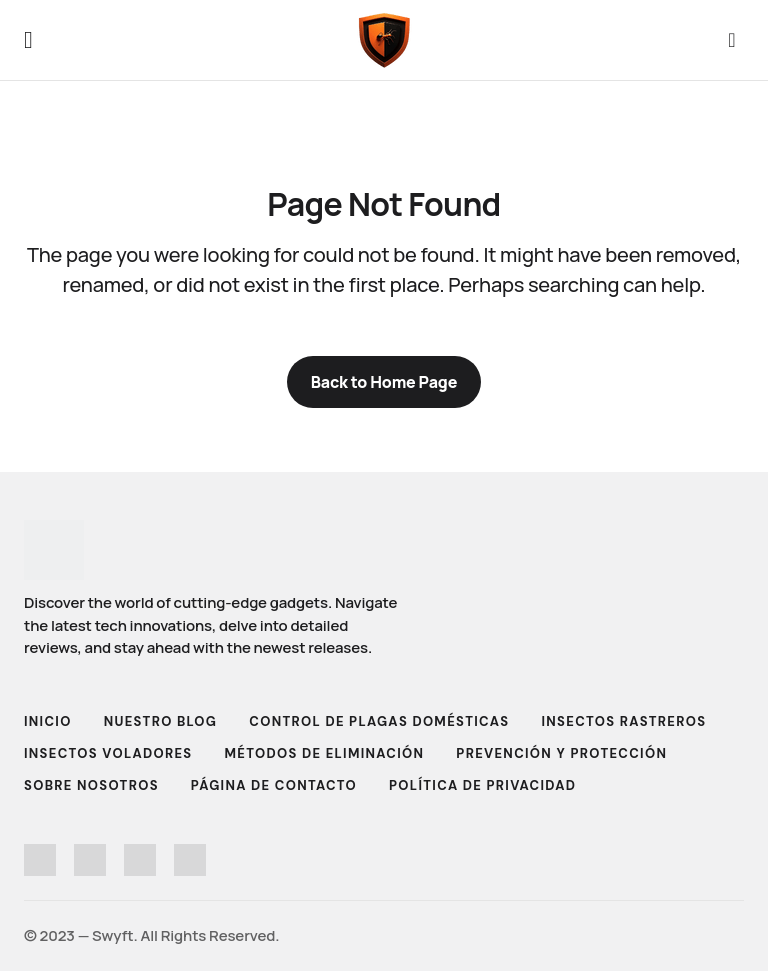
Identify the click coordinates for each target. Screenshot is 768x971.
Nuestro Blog (161, 721)
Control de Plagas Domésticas (379, 721)
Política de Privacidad (482, 785)
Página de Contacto (274, 785)
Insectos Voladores (108, 753)
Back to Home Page (384, 382)
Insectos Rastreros (624, 721)
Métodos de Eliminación (324, 753)
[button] (28, 40)
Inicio (48, 721)
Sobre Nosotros (91, 785)
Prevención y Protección (561, 753)
